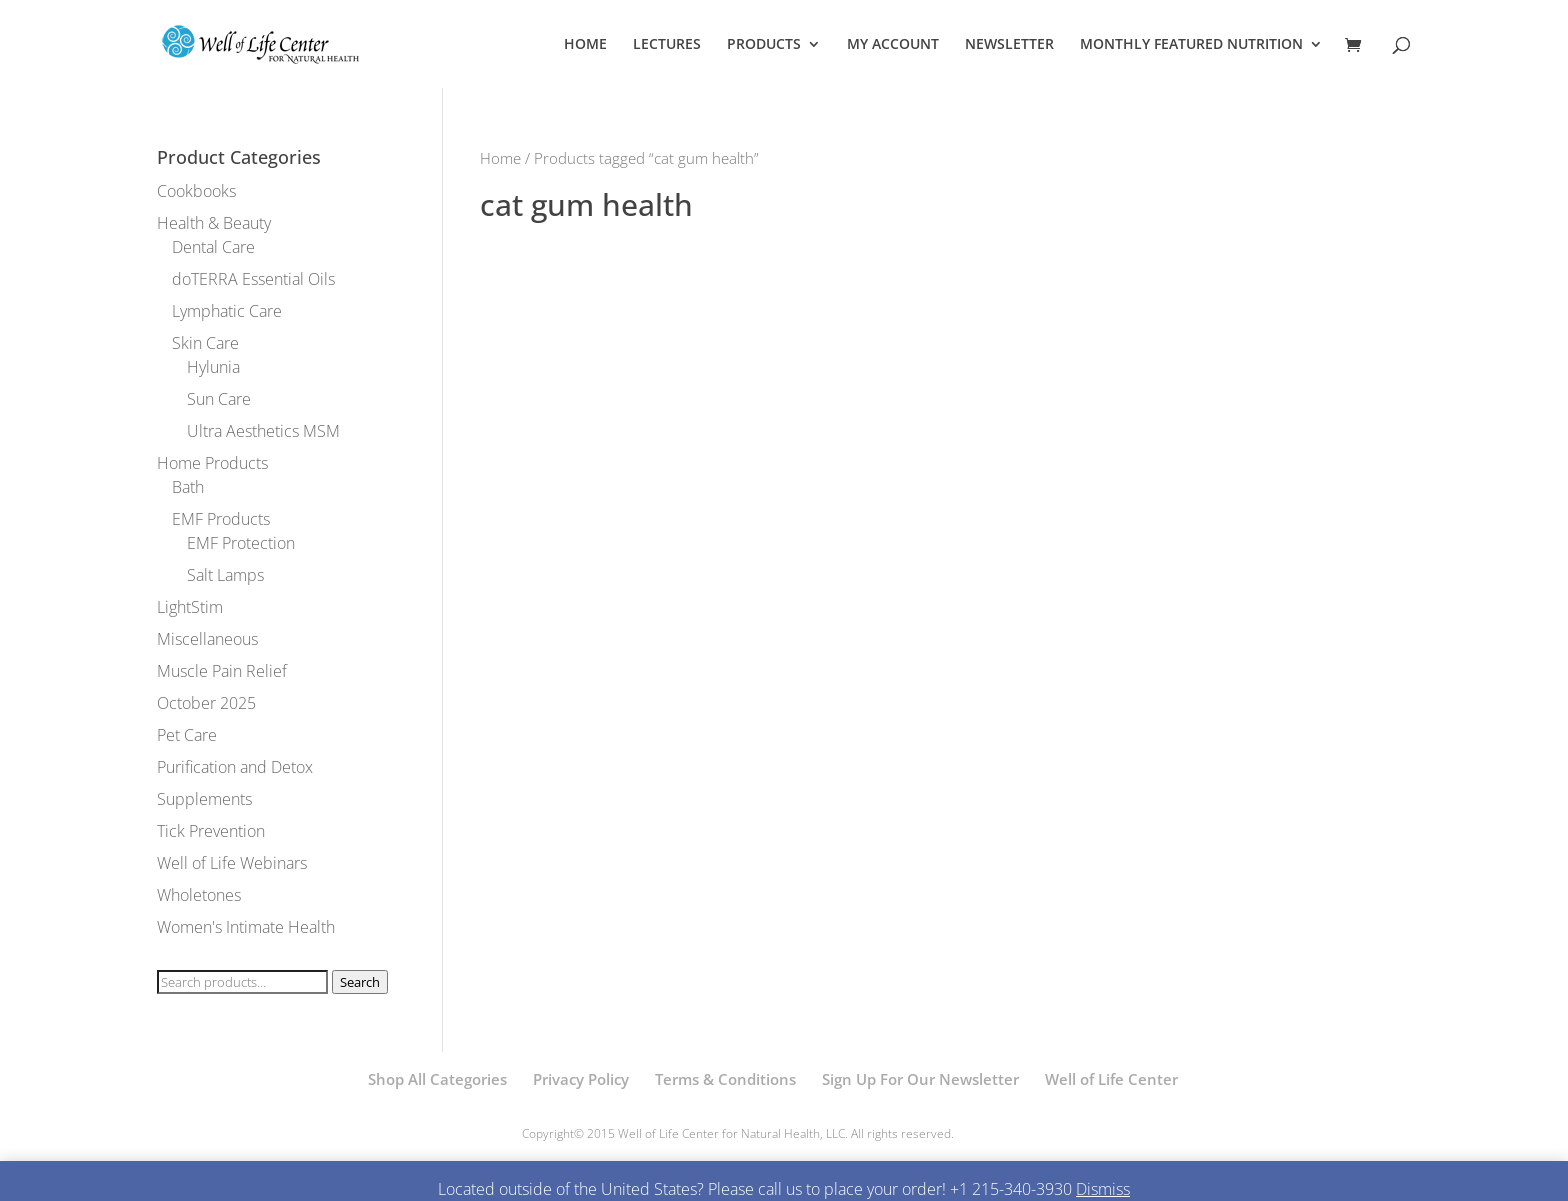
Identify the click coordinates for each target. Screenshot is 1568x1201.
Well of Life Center (1111, 1079)
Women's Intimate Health (246, 927)
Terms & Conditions (725, 1079)
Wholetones (199, 895)
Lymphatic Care (227, 311)
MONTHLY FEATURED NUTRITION (1191, 45)
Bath (188, 487)
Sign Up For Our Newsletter (920, 1079)
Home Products (212, 463)
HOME (585, 45)
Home (500, 158)
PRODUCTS (764, 45)
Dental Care (213, 247)
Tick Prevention (211, 831)
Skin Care (205, 343)
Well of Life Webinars (232, 863)
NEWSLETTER (1009, 45)
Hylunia (213, 367)
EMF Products (221, 519)
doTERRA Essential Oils (253, 279)
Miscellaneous (207, 639)
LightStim (190, 607)
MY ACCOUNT (893, 45)
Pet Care (187, 735)
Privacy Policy (581, 1079)
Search (360, 982)
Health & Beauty (214, 223)
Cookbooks (196, 191)
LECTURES (667, 45)
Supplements (204, 799)
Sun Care (219, 399)
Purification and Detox (235, 767)
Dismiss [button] (1103, 1189)
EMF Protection (241, 543)
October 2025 (206, 703)
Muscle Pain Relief (222, 671)
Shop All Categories (437, 1079)
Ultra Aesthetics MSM (263, 431)
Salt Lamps (225, 575)
